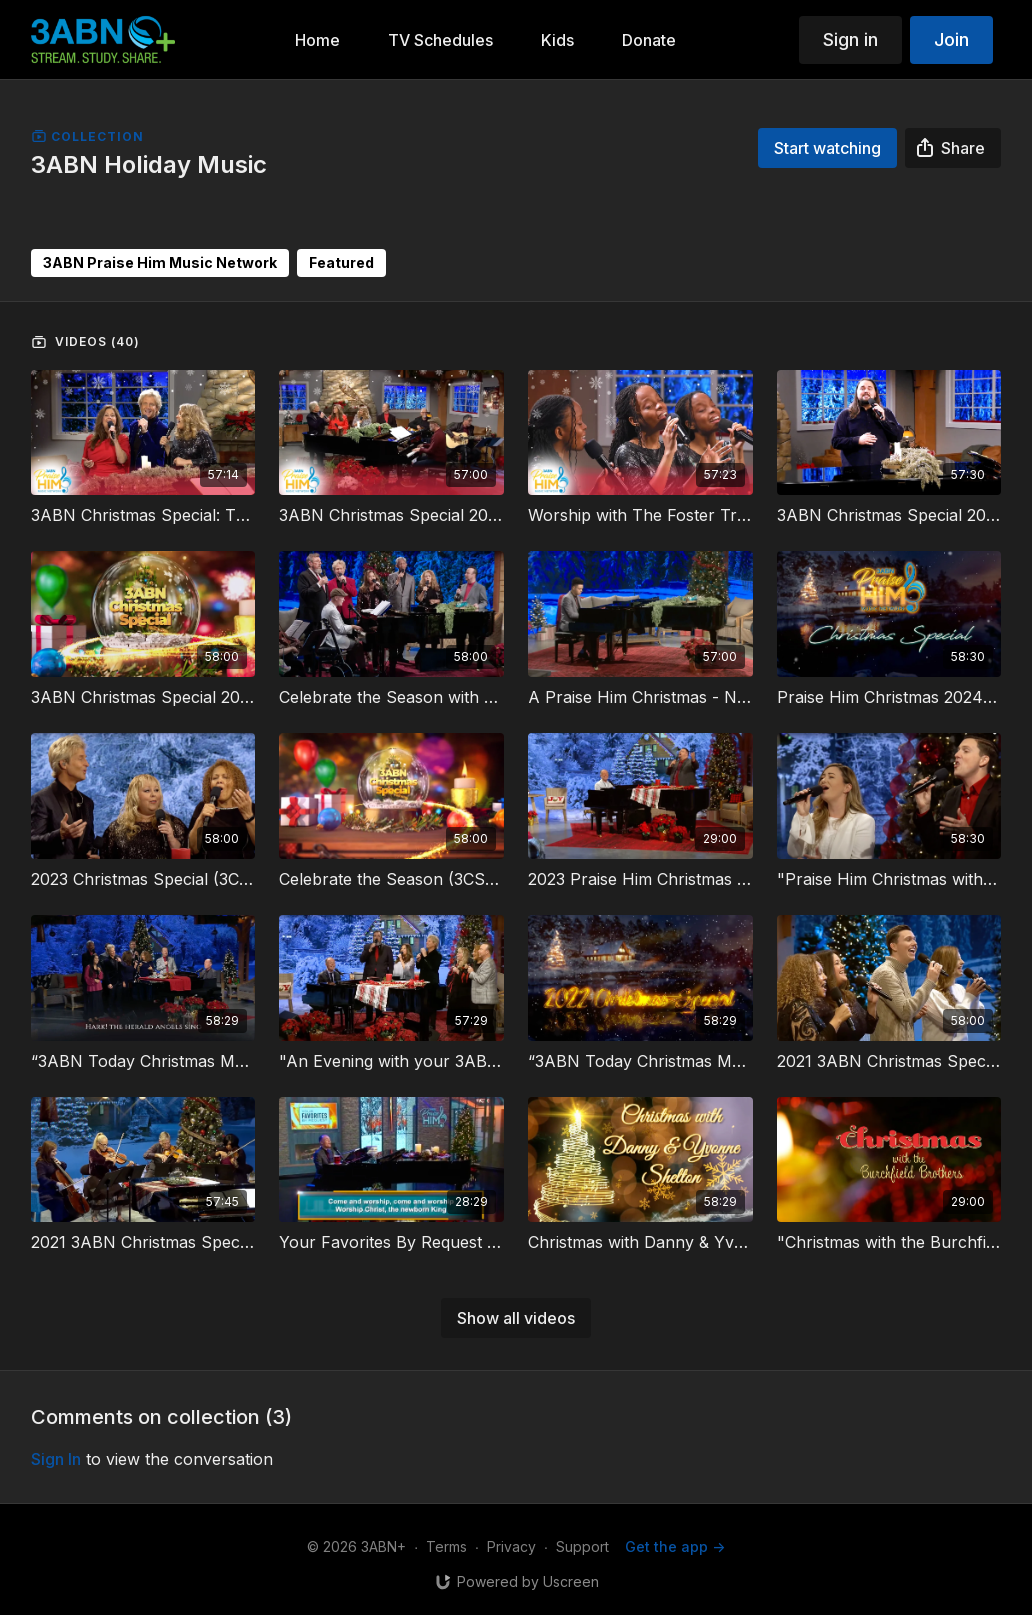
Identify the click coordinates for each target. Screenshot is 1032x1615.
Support (582, 1546)
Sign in (850, 39)
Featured (341, 262)
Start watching (827, 148)
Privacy (511, 1546)
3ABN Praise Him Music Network (160, 262)
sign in (56, 1459)
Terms (446, 1546)
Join (951, 39)
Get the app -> (675, 1546)
